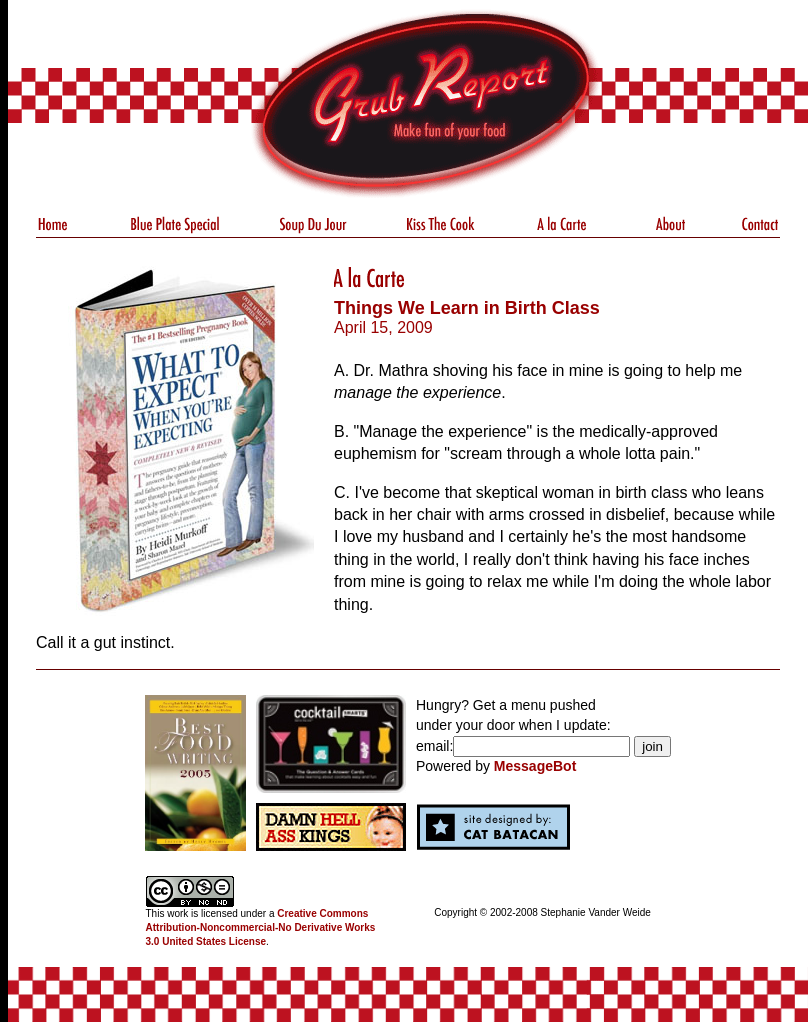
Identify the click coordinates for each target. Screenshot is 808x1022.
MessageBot (535, 766)
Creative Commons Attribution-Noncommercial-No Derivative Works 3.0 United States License (261, 927)
